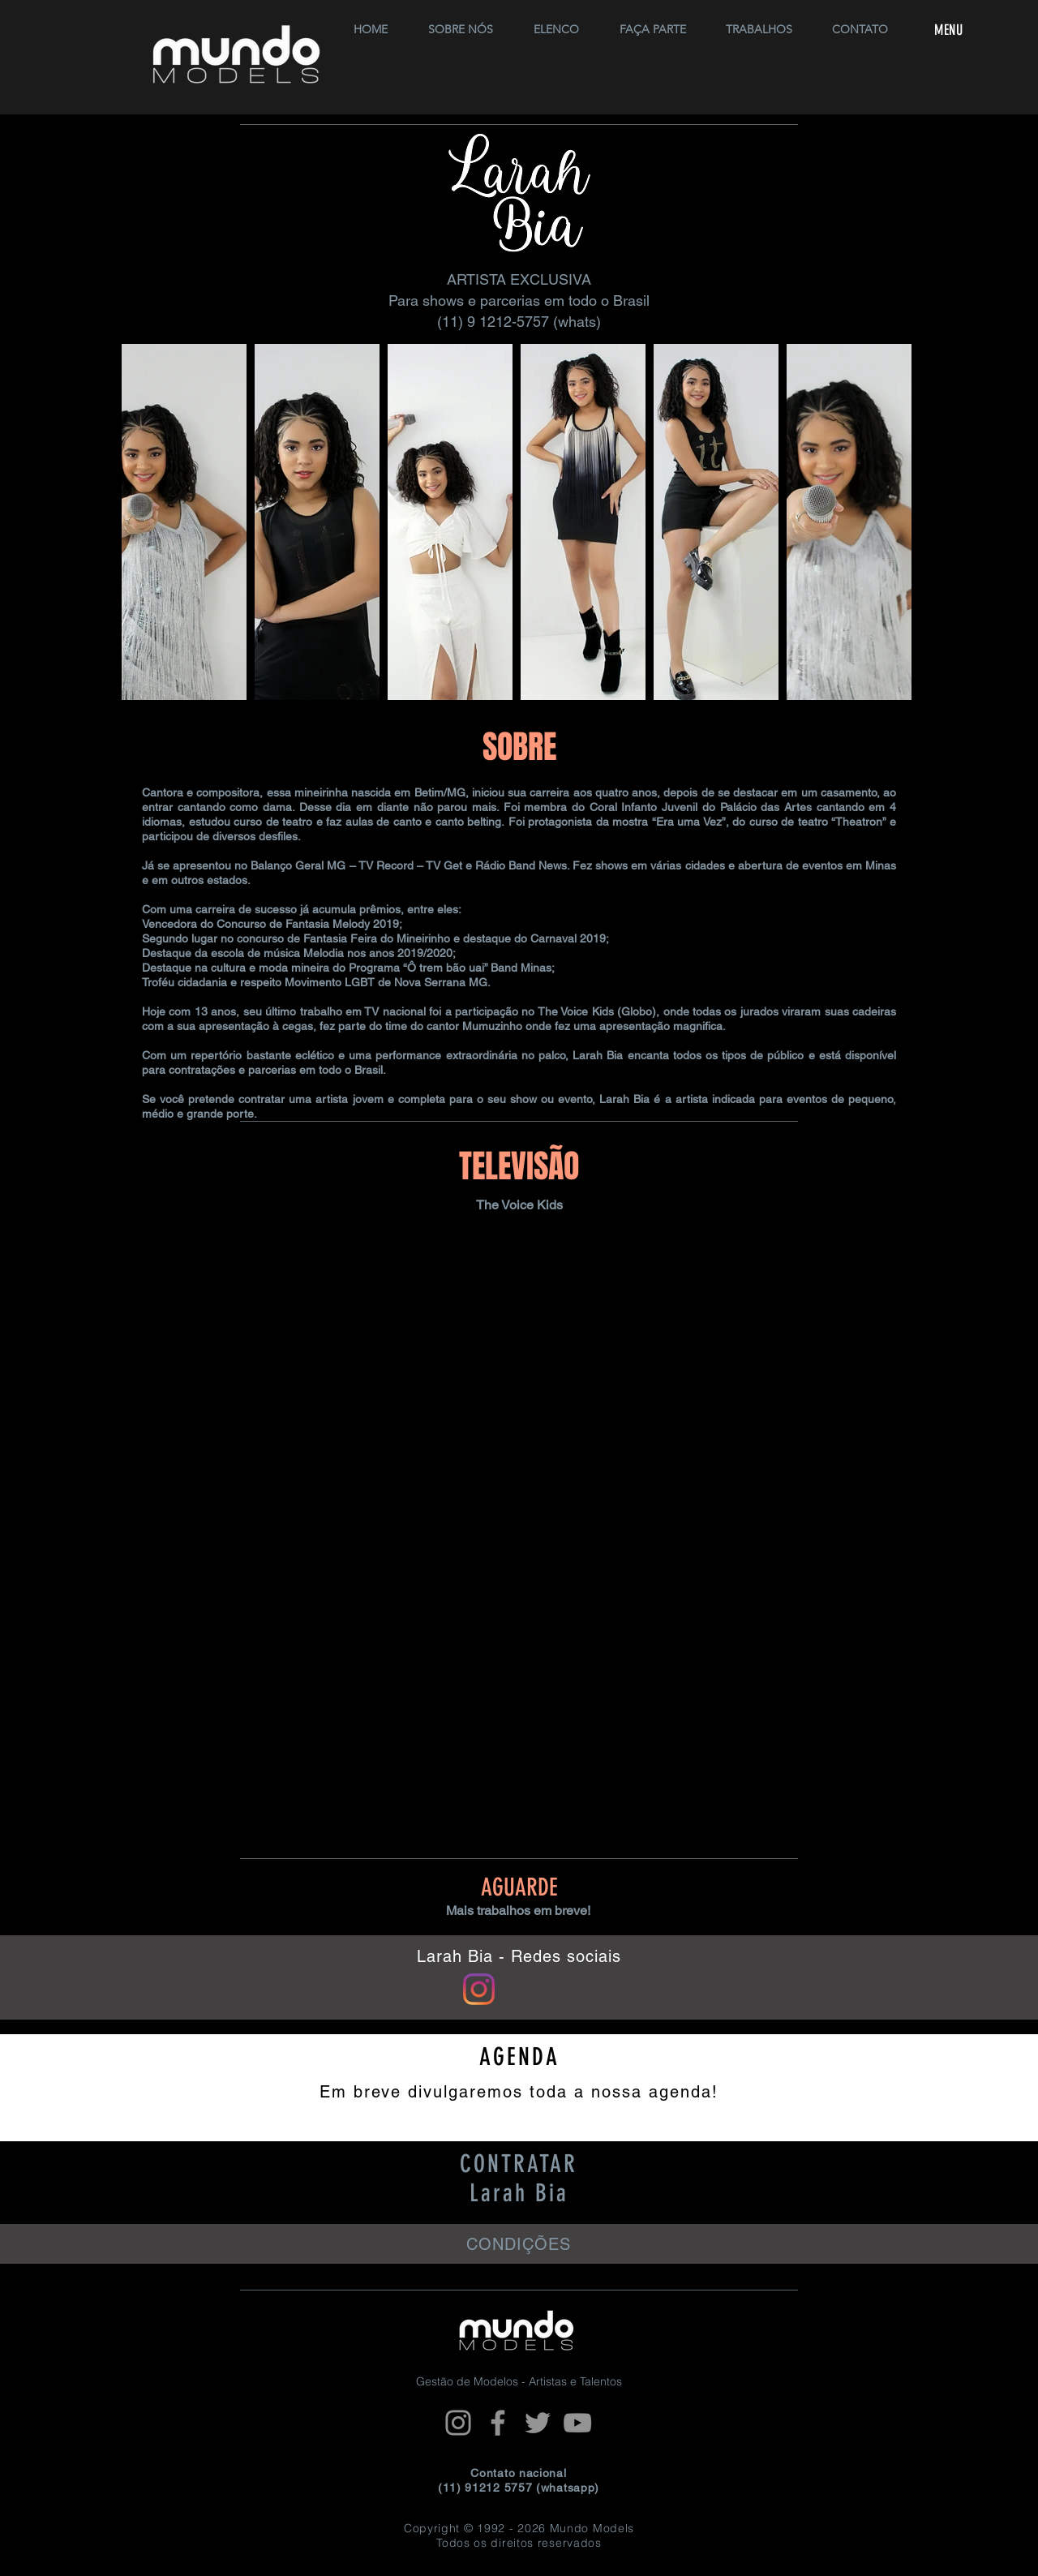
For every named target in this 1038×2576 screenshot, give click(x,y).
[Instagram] (458, 2423)
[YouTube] (577, 2423)
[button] (556, 22)
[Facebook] (498, 2423)
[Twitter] (538, 2423)
